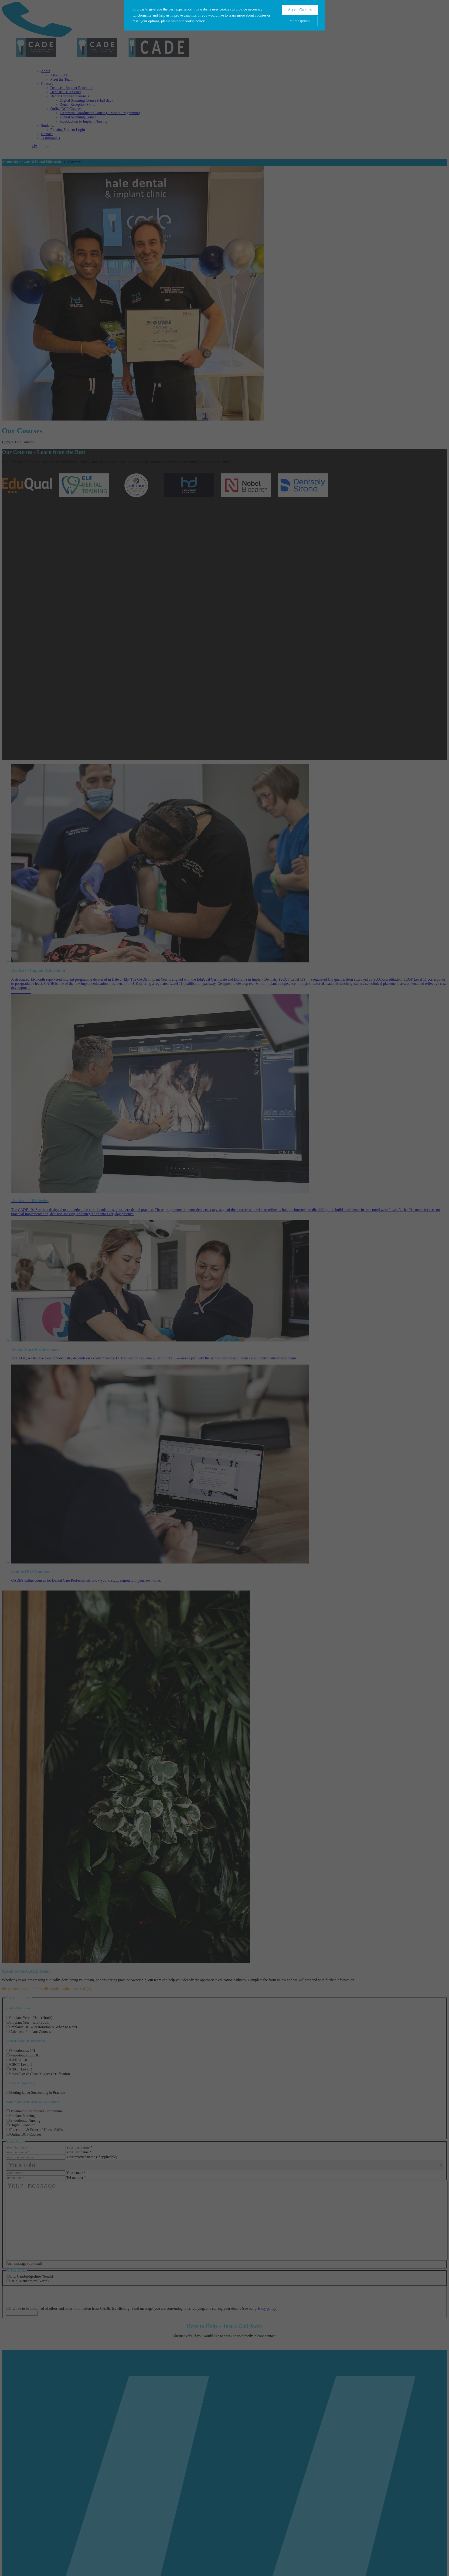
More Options (299, 21)
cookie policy (195, 21)
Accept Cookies (300, 9)
